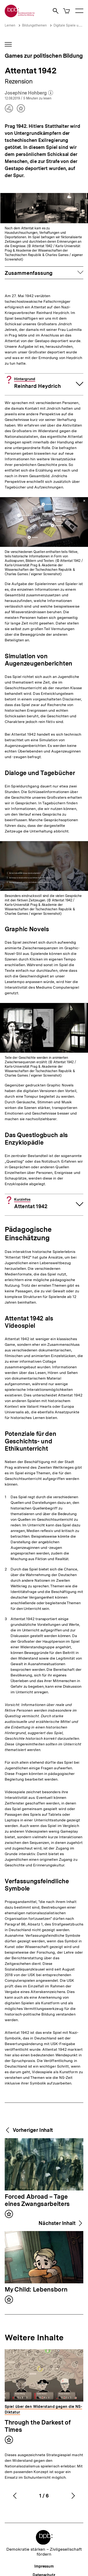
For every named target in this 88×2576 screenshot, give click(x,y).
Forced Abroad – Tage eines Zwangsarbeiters (37, 2200)
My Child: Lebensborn (36, 2290)
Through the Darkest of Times (38, 2426)
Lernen (10, 25)
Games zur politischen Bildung (44, 55)
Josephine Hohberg (29, 93)
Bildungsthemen (34, 25)
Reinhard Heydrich (37, 383)
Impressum (44, 2566)
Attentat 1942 (30, 1203)
